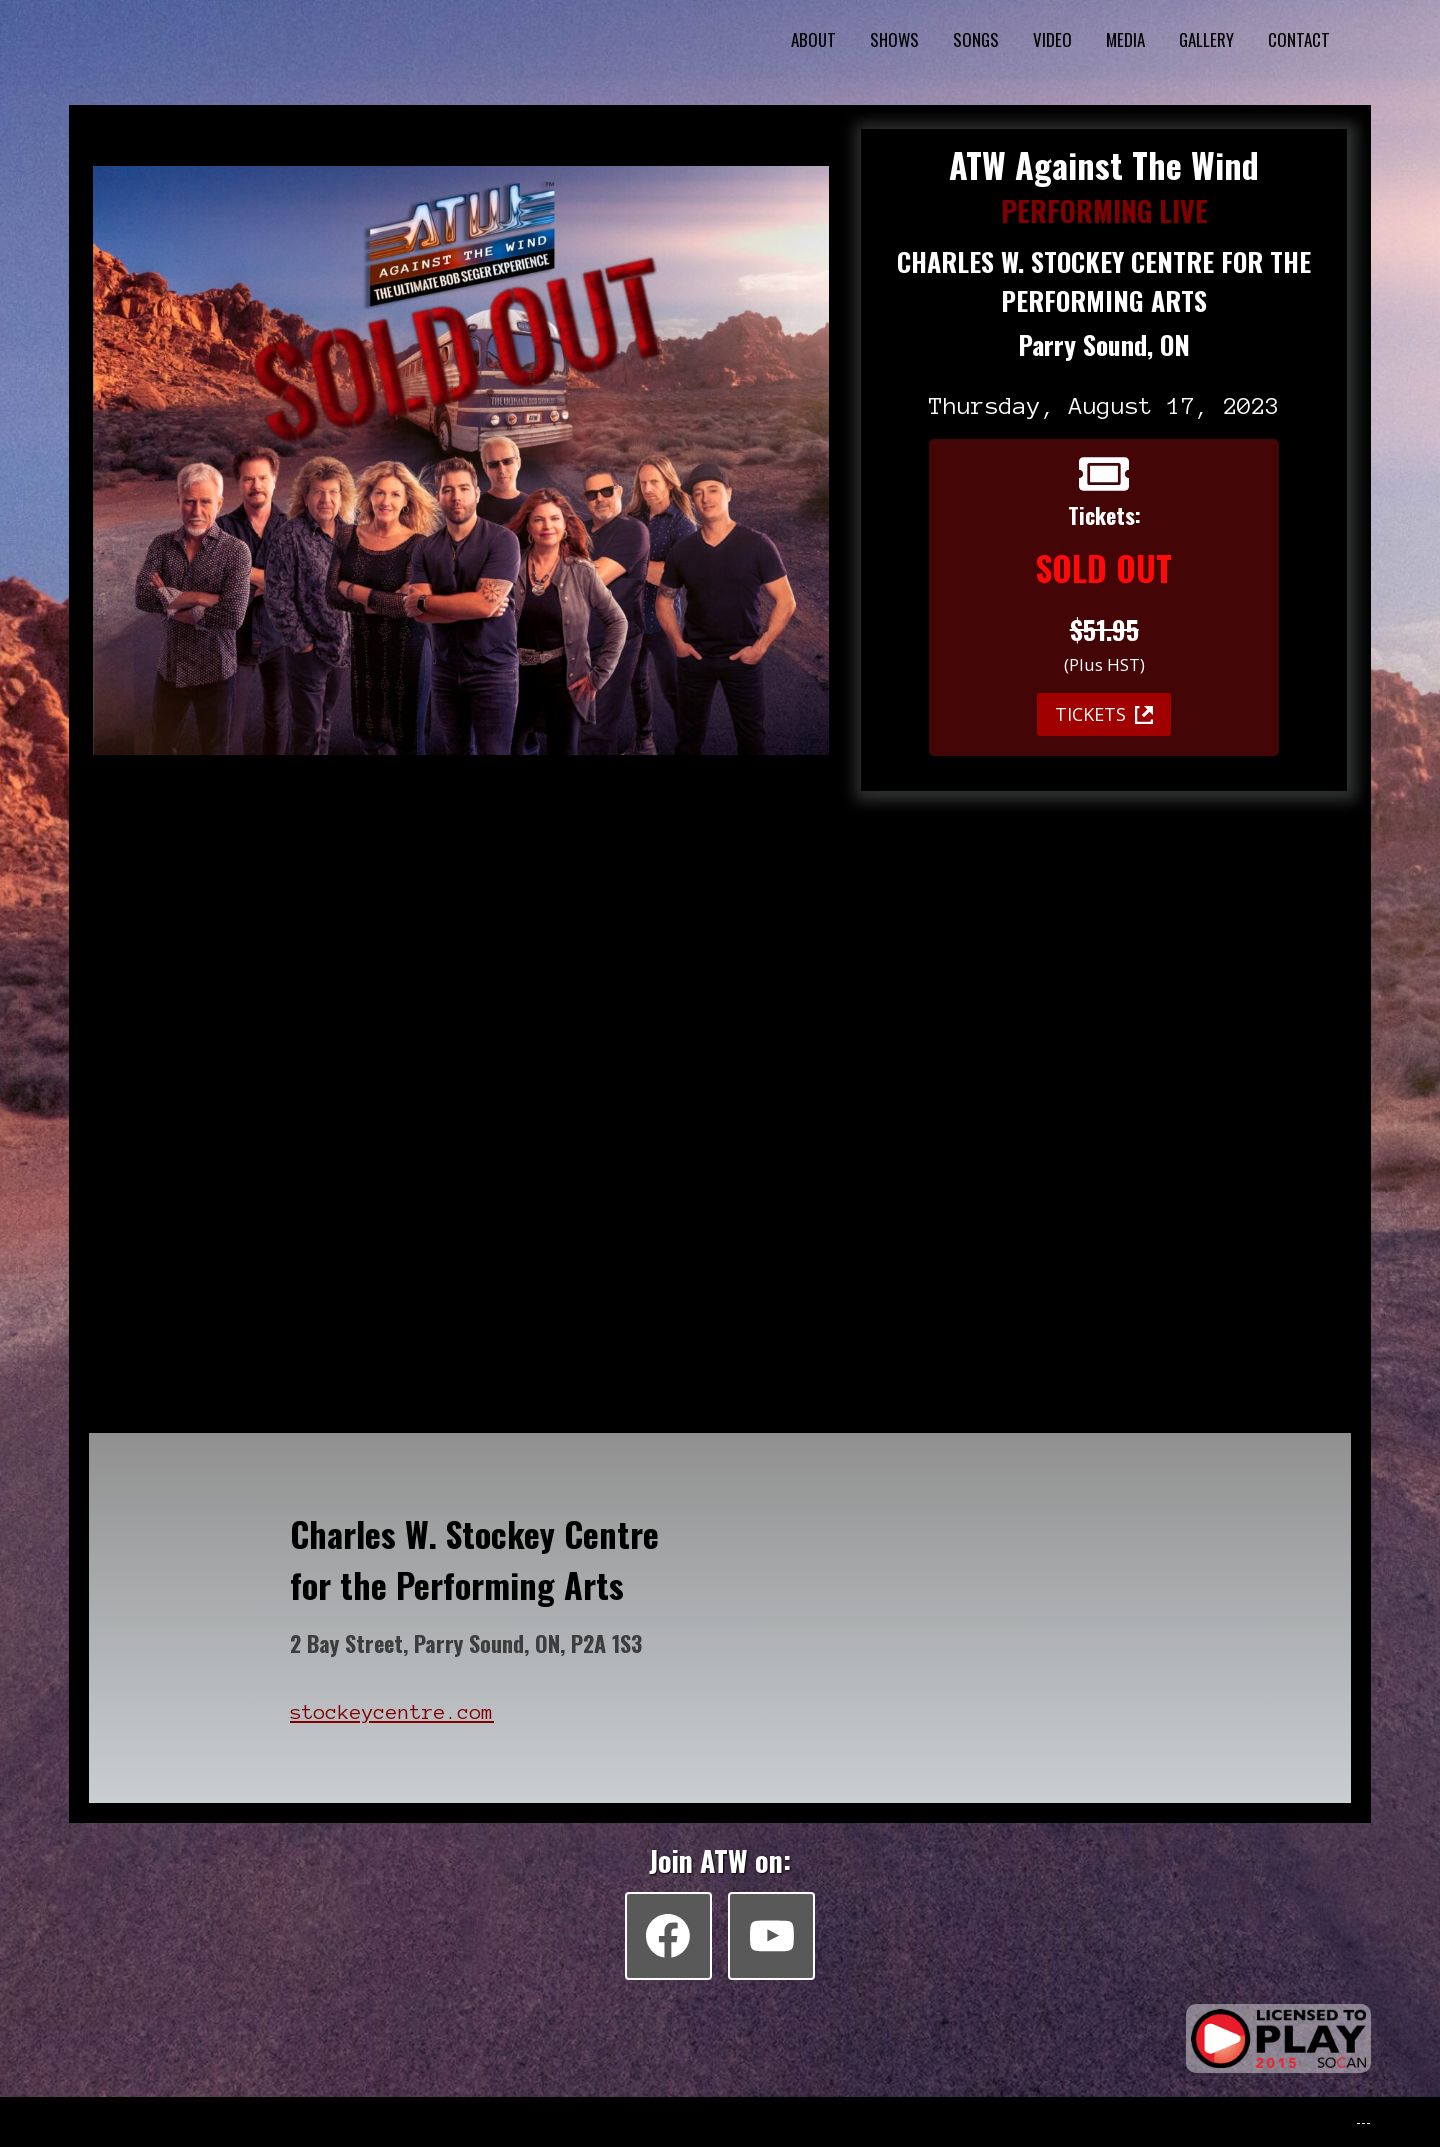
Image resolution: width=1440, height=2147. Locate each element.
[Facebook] (668, 1935)
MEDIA (1125, 39)
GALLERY (1206, 39)
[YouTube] (772, 1935)
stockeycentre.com (392, 1712)
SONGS (976, 39)
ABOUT (813, 39)
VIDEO (1052, 39)
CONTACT (1299, 39)
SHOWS (894, 39)
